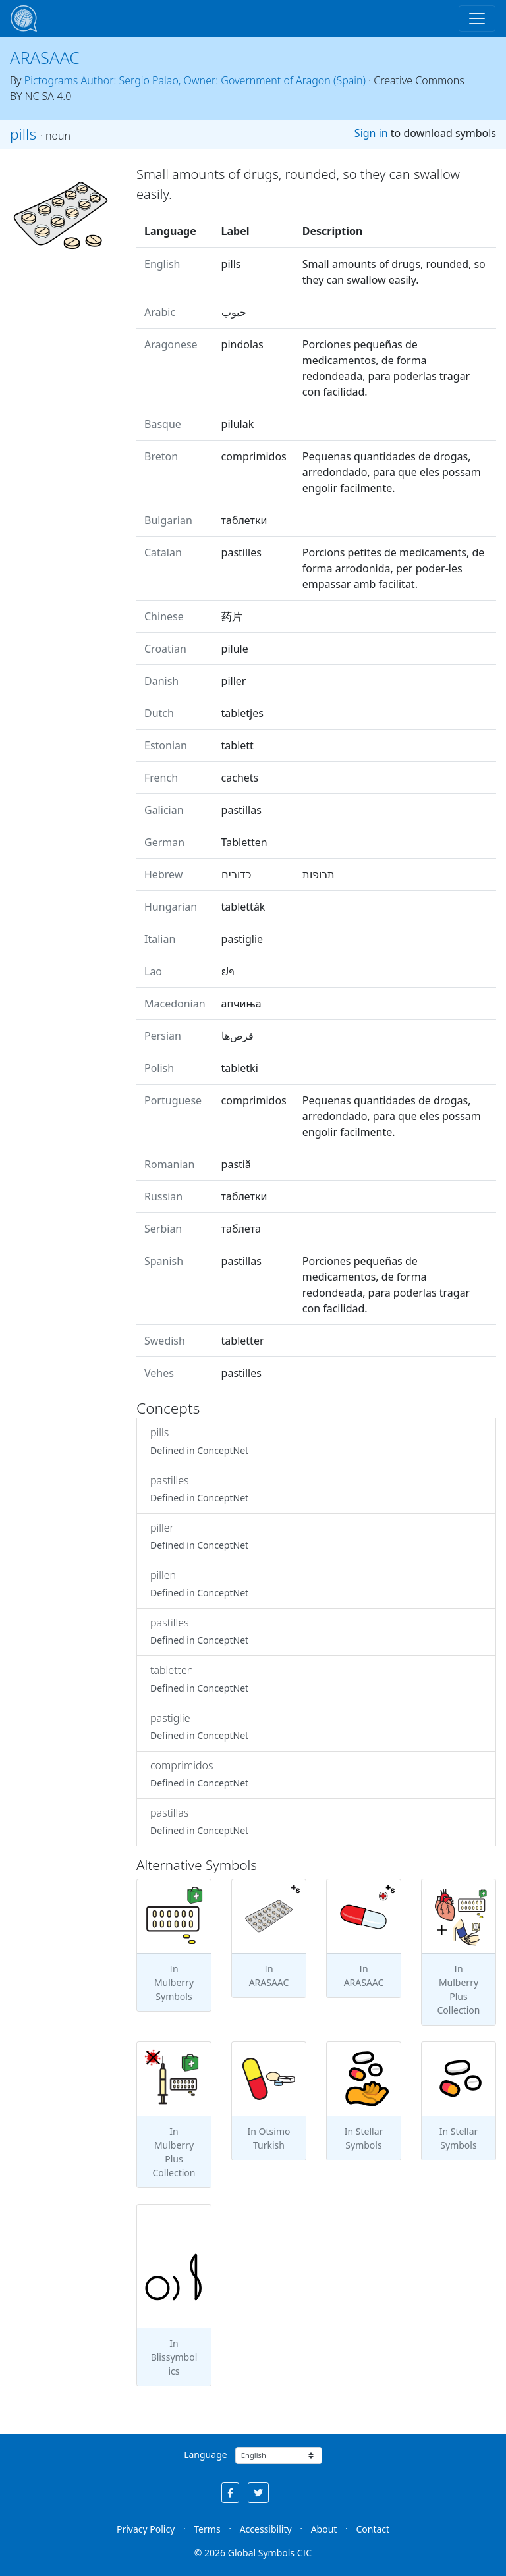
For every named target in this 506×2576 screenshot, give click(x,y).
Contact (372, 2529)
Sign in (371, 133)
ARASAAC (45, 57)
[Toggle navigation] (477, 18)
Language (205, 2454)
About (324, 2529)
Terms (207, 2529)
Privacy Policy (146, 2529)
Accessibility (266, 2529)
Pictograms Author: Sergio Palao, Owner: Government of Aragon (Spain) (195, 80)
